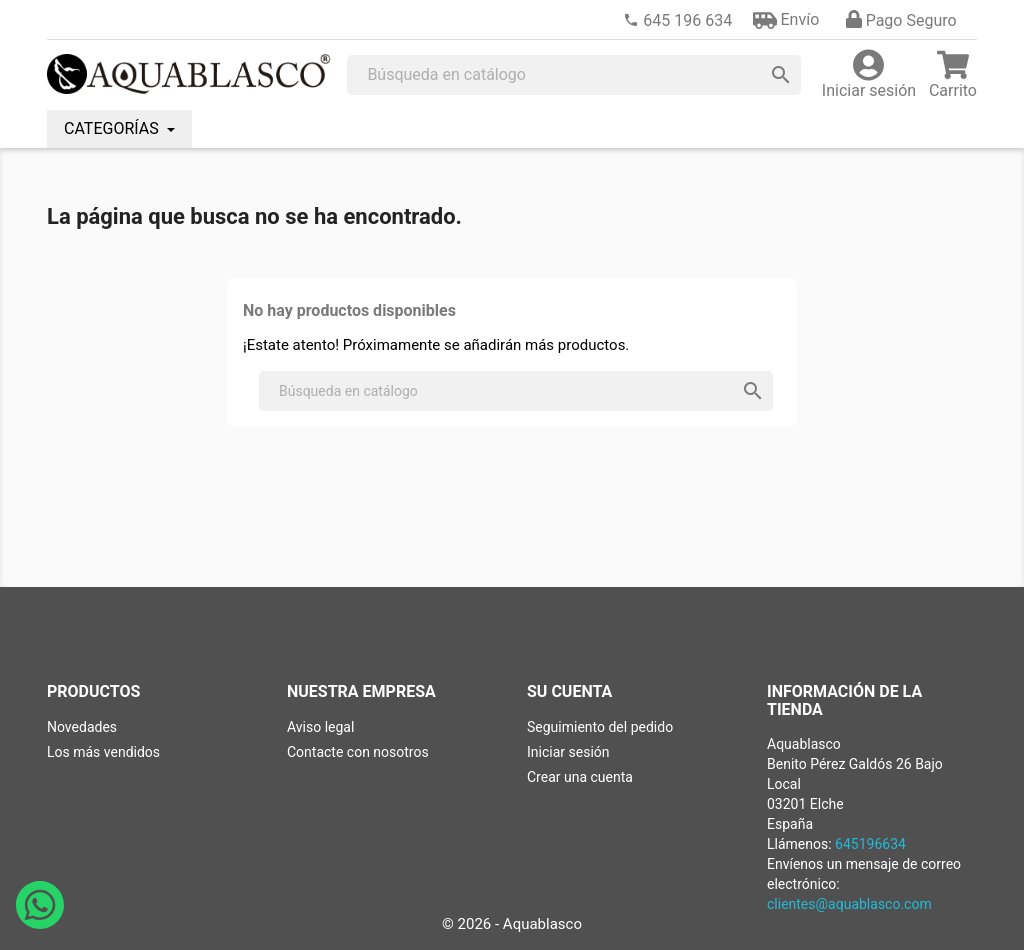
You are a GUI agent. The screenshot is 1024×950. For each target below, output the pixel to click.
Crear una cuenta (580, 777)
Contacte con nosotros (358, 752)
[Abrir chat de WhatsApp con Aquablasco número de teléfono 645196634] (40, 923)
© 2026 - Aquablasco (512, 924)
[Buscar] (574, 75)
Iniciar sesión (568, 752)
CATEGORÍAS (113, 128)
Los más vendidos (103, 752)
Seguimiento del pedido (600, 727)
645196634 (870, 844)
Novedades (82, 727)
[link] (677, 20)
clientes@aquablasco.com (849, 904)
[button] (786, 20)
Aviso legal (320, 727)
